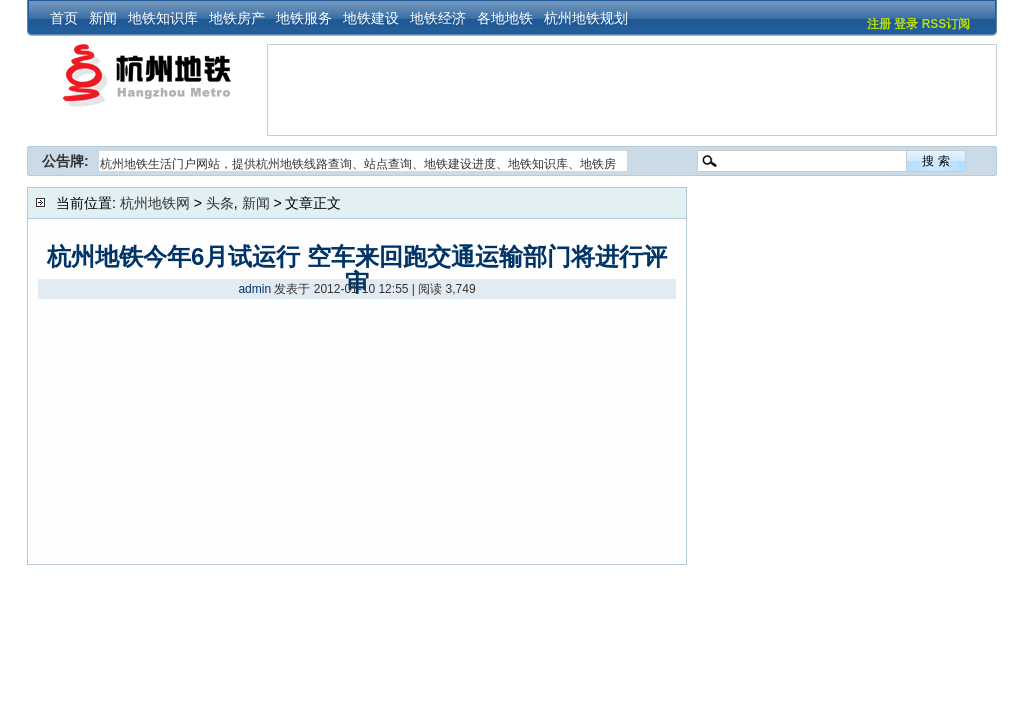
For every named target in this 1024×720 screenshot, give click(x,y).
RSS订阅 (946, 24)
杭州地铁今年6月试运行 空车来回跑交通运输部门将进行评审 (357, 269)
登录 (906, 24)
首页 (64, 18)
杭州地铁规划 (586, 18)
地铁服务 (304, 18)
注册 (879, 24)
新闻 (103, 18)
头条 (220, 203)
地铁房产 (237, 18)
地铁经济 (438, 18)
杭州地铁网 (155, 203)
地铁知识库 (163, 18)
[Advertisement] (632, 90)
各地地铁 (505, 18)
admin (254, 289)
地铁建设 (371, 18)
